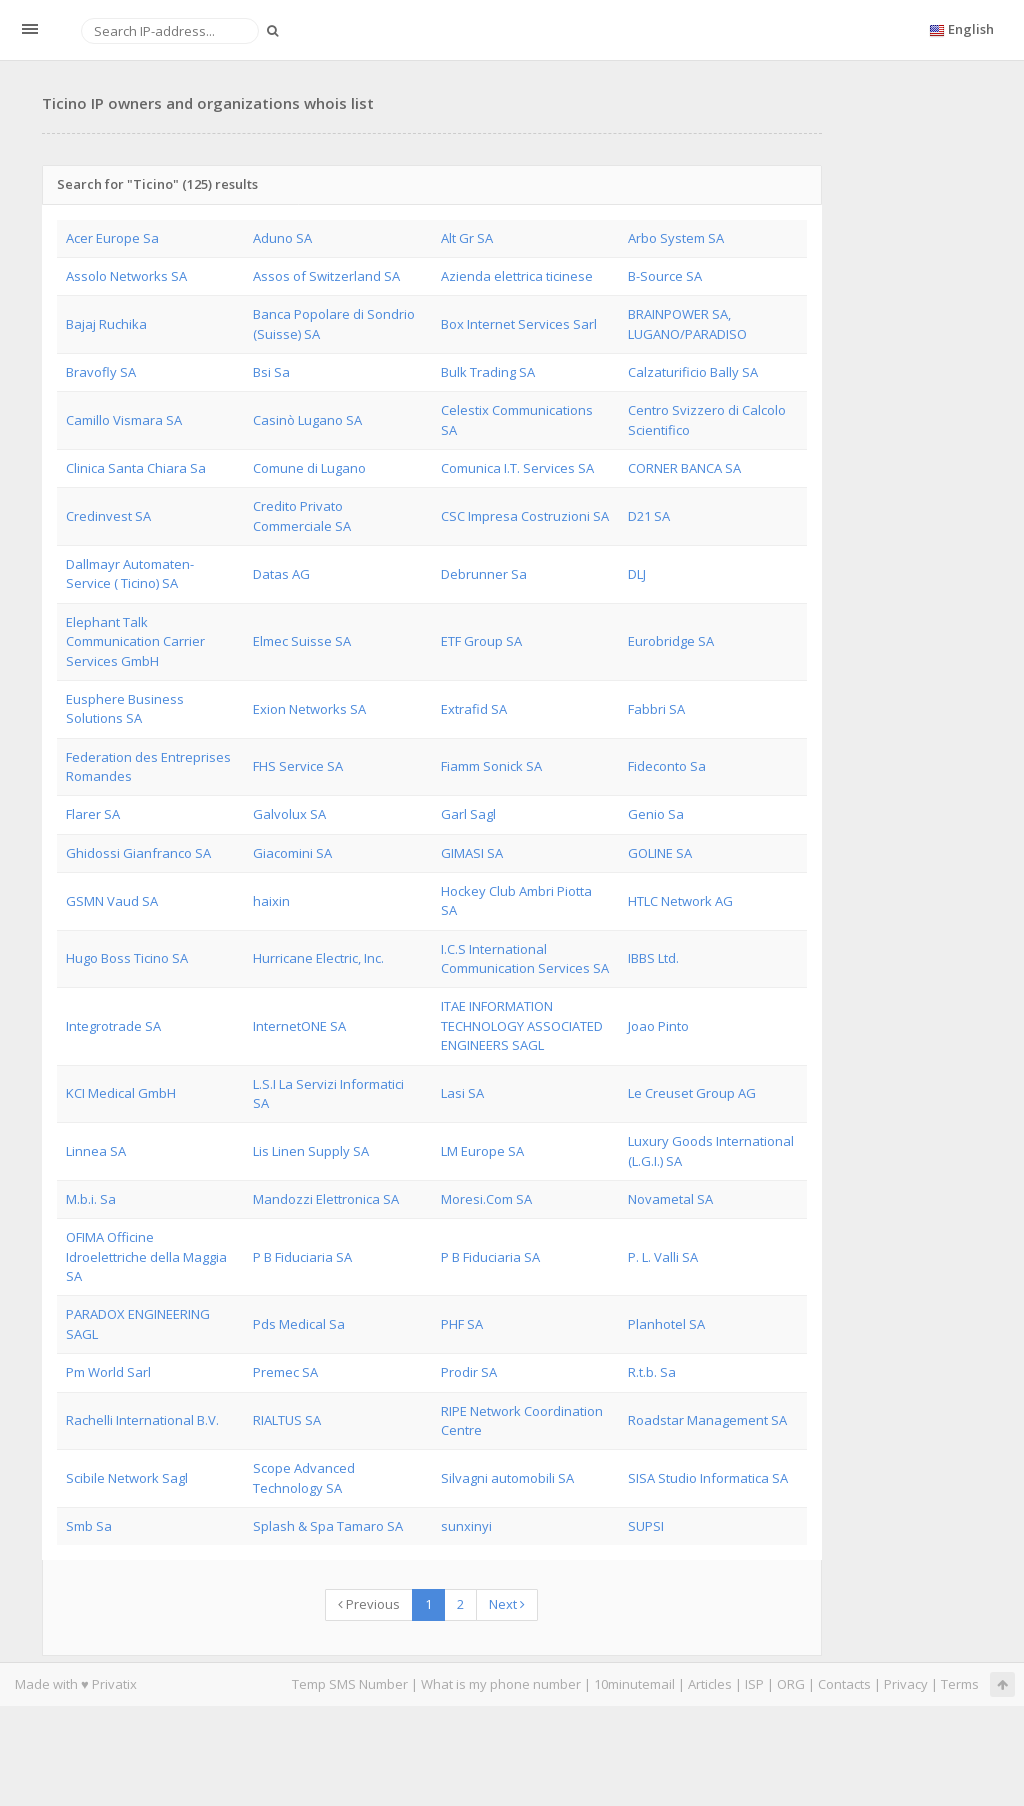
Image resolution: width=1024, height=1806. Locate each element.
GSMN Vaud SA (112, 901)
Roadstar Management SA (707, 1420)
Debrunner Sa (484, 574)
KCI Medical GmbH (121, 1093)
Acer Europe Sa (112, 238)
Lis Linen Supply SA (311, 1151)
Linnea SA (96, 1151)
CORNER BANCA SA (684, 468)
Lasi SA (462, 1093)
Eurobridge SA (671, 641)
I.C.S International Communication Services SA (525, 958)
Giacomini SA (292, 853)
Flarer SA (93, 814)
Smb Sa (89, 1526)
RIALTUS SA (287, 1420)
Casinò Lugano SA (307, 420)
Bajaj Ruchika (106, 324)
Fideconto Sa (667, 766)
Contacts (844, 1684)
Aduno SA (282, 238)
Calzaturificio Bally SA (693, 372)
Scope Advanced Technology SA (304, 1477)
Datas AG (281, 574)
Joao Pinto (658, 1026)
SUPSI (646, 1526)
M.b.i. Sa (91, 1199)
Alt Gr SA (467, 238)
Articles (710, 1684)
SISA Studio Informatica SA (708, 1478)
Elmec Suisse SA (302, 641)
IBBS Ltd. (653, 958)
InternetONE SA (299, 1026)
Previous (369, 1604)
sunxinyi (466, 1526)
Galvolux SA (289, 814)
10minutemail (634, 1684)
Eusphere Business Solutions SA (125, 708)
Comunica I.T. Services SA (517, 468)
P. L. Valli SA (663, 1257)
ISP (754, 1684)
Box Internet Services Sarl (519, 324)
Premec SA (285, 1372)
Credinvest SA (108, 516)
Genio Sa (656, 814)
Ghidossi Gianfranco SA (138, 853)
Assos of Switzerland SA (326, 276)
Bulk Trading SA (488, 372)
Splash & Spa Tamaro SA (328, 1526)
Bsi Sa (271, 372)
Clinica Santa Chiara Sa (136, 468)
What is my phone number (501, 1684)
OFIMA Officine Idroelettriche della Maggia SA (146, 1256)
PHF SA (462, 1324)
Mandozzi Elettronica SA (326, 1199)
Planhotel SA (666, 1324)
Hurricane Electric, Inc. (318, 958)
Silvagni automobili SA (507, 1478)
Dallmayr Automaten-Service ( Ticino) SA (130, 573)
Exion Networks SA (309, 709)
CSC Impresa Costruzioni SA (525, 516)
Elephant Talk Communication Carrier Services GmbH (135, 641)
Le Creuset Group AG (692, 1093)
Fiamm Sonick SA (491, 766)
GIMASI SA (472, 853)
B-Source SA (665, 276)
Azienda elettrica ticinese (517, 276)
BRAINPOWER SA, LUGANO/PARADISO (687, 323)
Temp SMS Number (350, 1684)
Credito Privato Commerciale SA (302, 515)
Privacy (906, 1684)
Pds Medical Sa (299, 1324)
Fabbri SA (656, 709)
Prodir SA (469, 1372)
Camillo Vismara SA (124, 420)
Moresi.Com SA (486, 1199)
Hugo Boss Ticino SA (127, 958)
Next (507, 1604)
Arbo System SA (676, 238)
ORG (791, 1684)
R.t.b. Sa (652, 1372)
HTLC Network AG (680, 901)
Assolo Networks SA (126, 276)
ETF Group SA (481, 641)
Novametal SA (670, 1199)
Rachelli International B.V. (142, 1420)
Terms (960, 1684)
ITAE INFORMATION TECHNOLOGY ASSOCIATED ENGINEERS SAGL (522, 1025)
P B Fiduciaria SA (302, 1257)
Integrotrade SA (113, 1026)
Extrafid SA (474, 709)
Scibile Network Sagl (127, 1478)
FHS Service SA (298, 766)
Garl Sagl (468, 814)
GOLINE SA (660, 853)
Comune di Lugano (309, 468)
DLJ (637, 574)
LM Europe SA (482, 1151)
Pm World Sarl (108, 1372)
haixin (271, 901)
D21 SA (649, 516)
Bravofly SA (101, 372)
